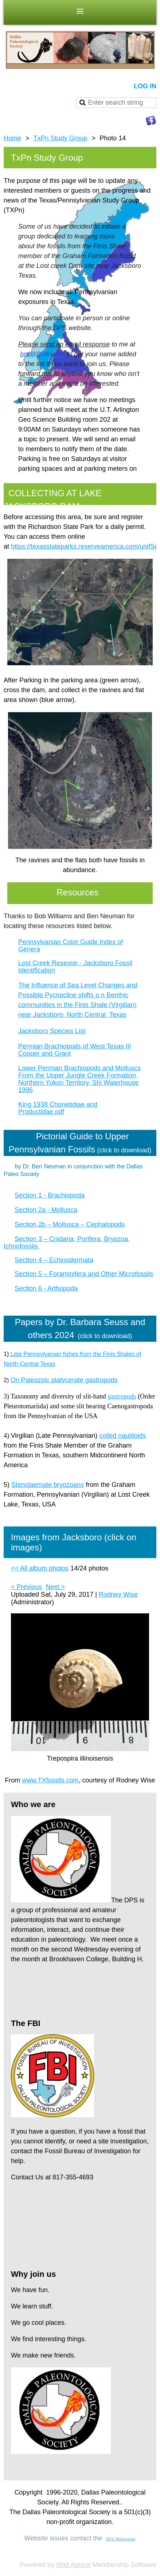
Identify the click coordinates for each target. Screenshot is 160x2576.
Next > (55, 1586)
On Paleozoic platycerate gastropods (64, 1380)
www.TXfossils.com (50, 1780)
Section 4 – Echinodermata (54, 1260)
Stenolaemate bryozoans (47, 1484)
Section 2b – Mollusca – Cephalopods (70, 1224)
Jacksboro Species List (51, 1031)
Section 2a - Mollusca (46, 1209)
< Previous (26, 1586)
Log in (145, 86)
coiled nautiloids (122, 1435)
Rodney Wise (118, 1594)
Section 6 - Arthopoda (46, 1288)
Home (12, 138)
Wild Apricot (73, 2564)
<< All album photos (40, 1568)
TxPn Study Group (60, 138)
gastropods (122, 1396)
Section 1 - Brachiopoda (50, 1195)
